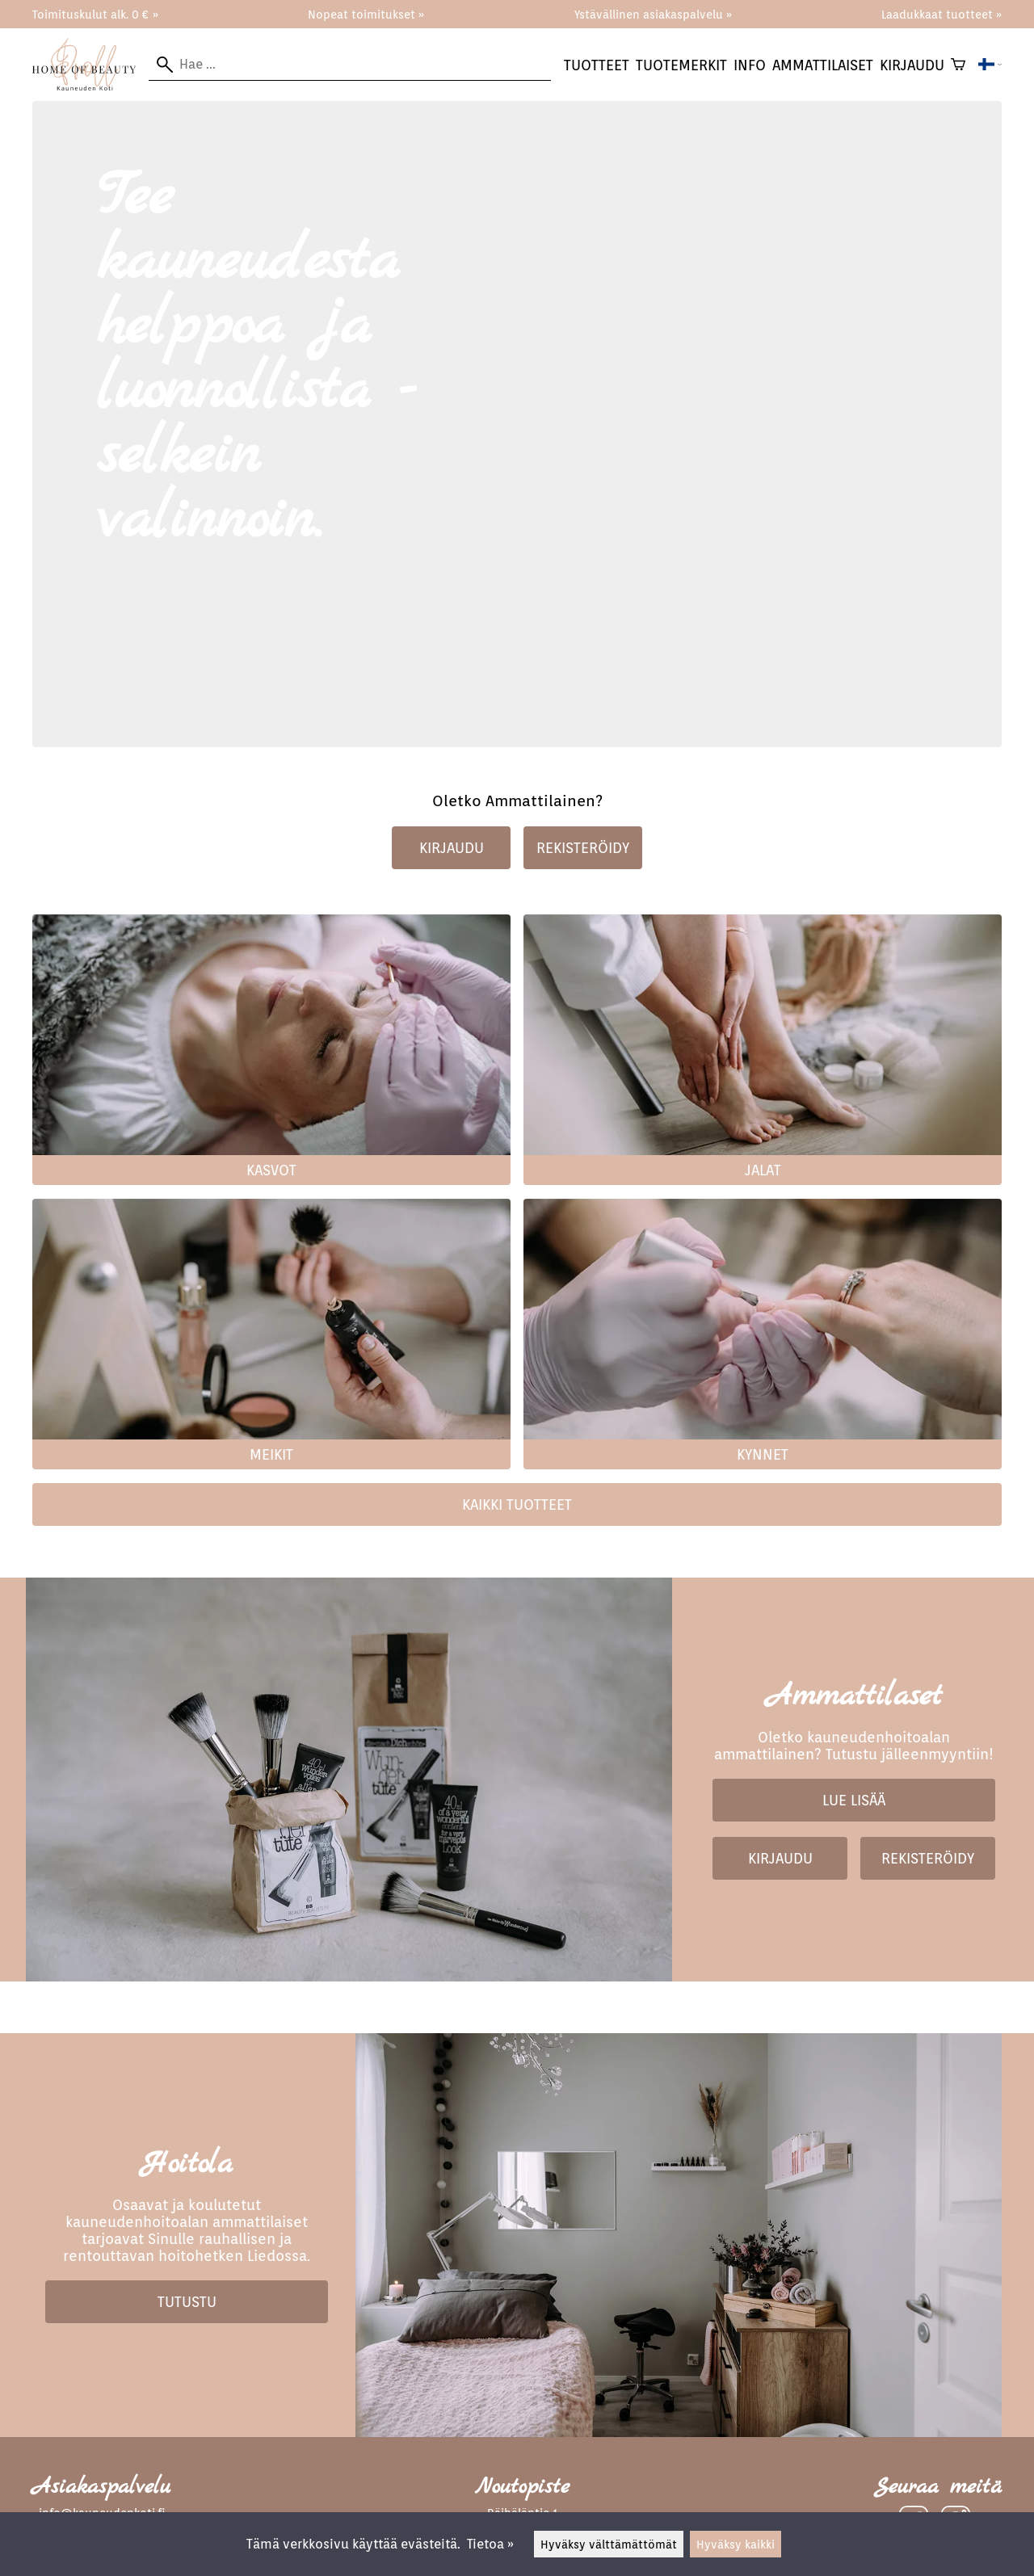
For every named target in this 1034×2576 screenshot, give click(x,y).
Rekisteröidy (582, 847)
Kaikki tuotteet (517, 1504)
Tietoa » (490, 2544)
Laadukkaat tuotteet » (941, 14)
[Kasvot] (271, 1152)
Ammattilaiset (822, 65)
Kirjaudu (451, 847)
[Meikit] (271, 1436)
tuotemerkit (681, 65)
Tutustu (187, 2301)
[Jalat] (762, 1152)
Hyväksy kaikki (735, 2544)
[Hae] (350, 64)
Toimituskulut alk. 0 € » (95, 14)
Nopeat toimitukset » (366, 14)
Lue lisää (853, 1800)
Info (749, 65)
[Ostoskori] (958, 65)
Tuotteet (596, 65)
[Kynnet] (762, 1436)
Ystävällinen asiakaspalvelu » (653, 14)
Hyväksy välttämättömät (608, 2544)
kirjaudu (912, 65)
